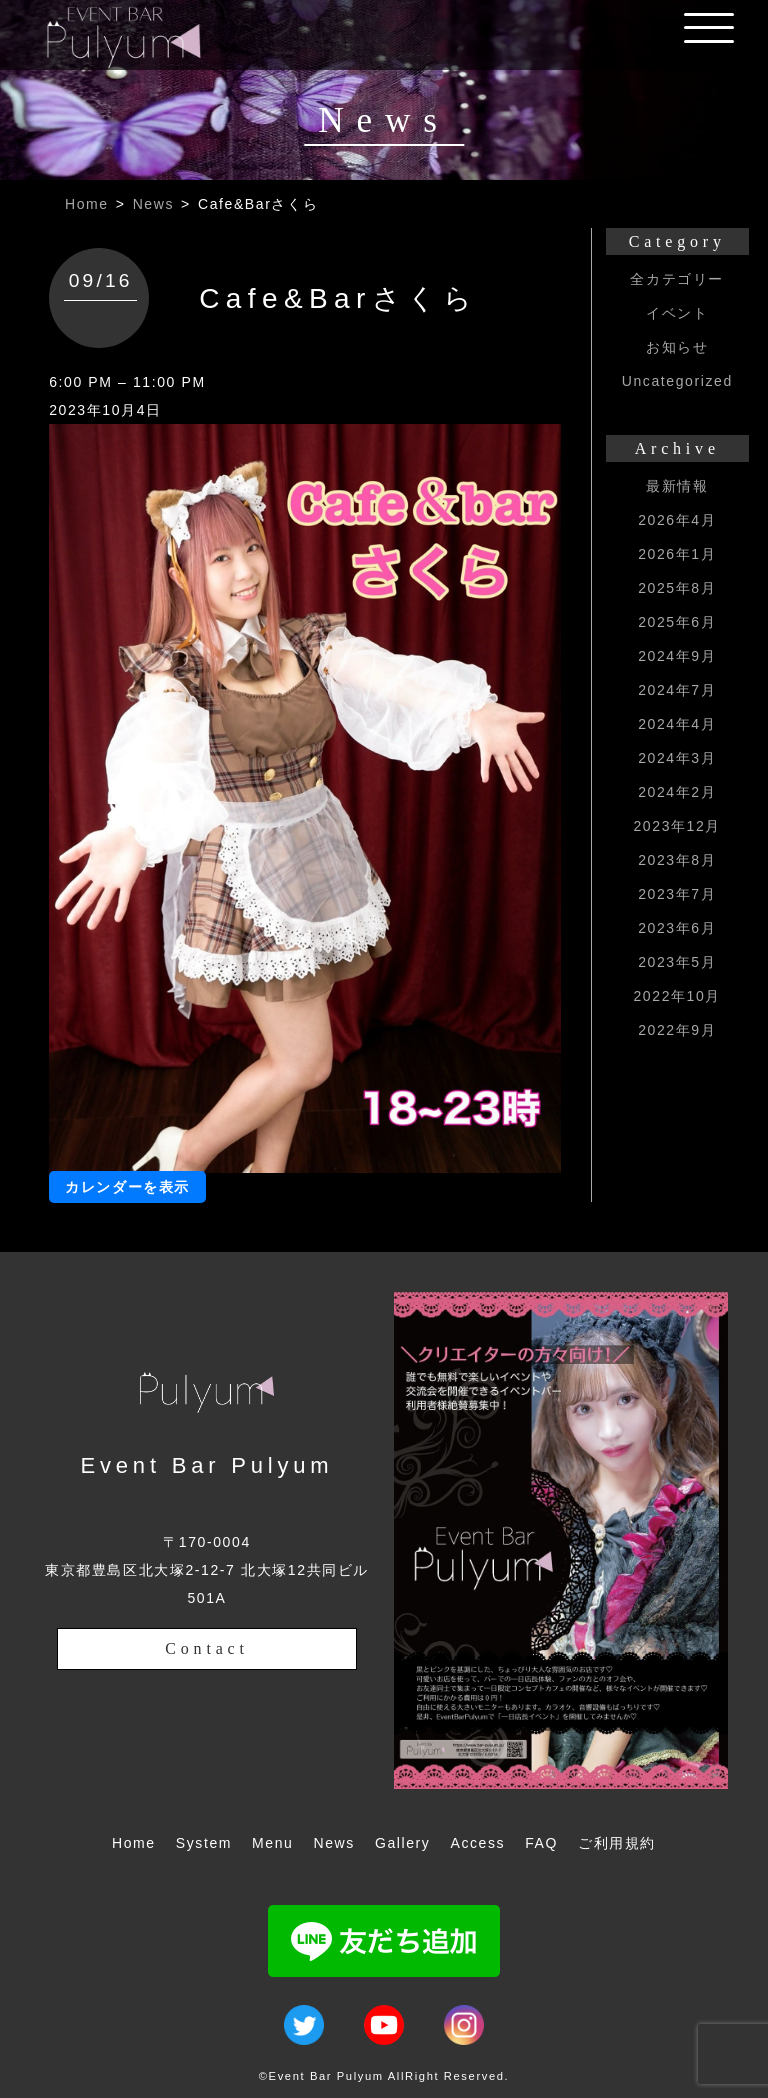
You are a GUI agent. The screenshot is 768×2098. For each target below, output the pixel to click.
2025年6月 (677, 622)
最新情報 (677, 486)
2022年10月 (677, 996)
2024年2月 (677, 792)
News (153, 204)
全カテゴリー (677, 279)
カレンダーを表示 (127, 1187)
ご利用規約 (617, 1843)
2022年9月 (677, 1030)
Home (87, 204)
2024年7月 (677, 690)
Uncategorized (677, 381)
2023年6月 (677, 928)
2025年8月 (677, 588)
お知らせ (677, 347)
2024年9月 (677, 656)
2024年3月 (677, 758)
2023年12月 (677, 826)
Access (477, 1843)
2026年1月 (677, 554)
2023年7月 (677, 894)
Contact (206, 1648)
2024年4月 (677, 724)
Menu (272, 1843)
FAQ (541, 1843)
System (204, 1843)
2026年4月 (677, 520)
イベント (677, 313)
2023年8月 (677, 860)
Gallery (403, 1843)
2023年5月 (677, 962)
